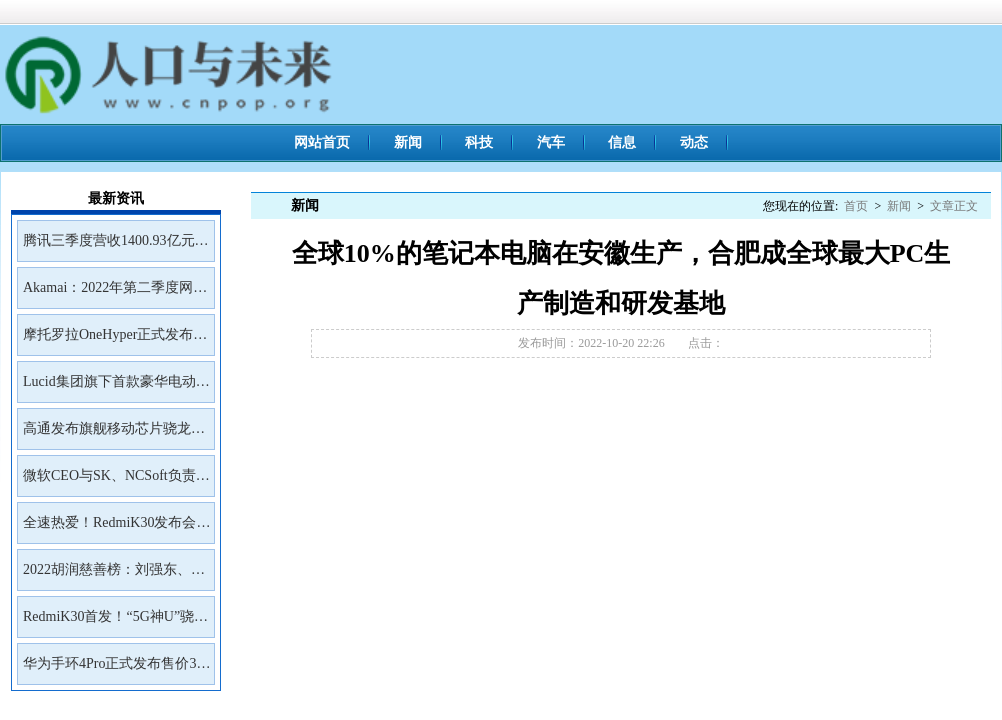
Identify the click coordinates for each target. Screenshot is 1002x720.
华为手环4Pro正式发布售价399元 (116, 670)
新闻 (408, 142)
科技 (479, 142)
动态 (694, 142)
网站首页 (322, 142)
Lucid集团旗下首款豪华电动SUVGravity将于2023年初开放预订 (114, 388)
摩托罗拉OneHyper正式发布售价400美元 (115, 341)
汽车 (551, 142)
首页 (856, 206)
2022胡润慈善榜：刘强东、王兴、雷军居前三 (114, 576)
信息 (622, 142)
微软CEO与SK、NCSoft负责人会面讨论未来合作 (116, 482)
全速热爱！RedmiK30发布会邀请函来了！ (116, 529)
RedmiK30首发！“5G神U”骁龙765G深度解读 (115, 623)
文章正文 (954, 206)
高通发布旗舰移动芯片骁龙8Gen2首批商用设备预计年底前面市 (111, 435)
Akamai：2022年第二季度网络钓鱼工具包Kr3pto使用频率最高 (115, 294)
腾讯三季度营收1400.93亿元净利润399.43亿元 (116, 247)
